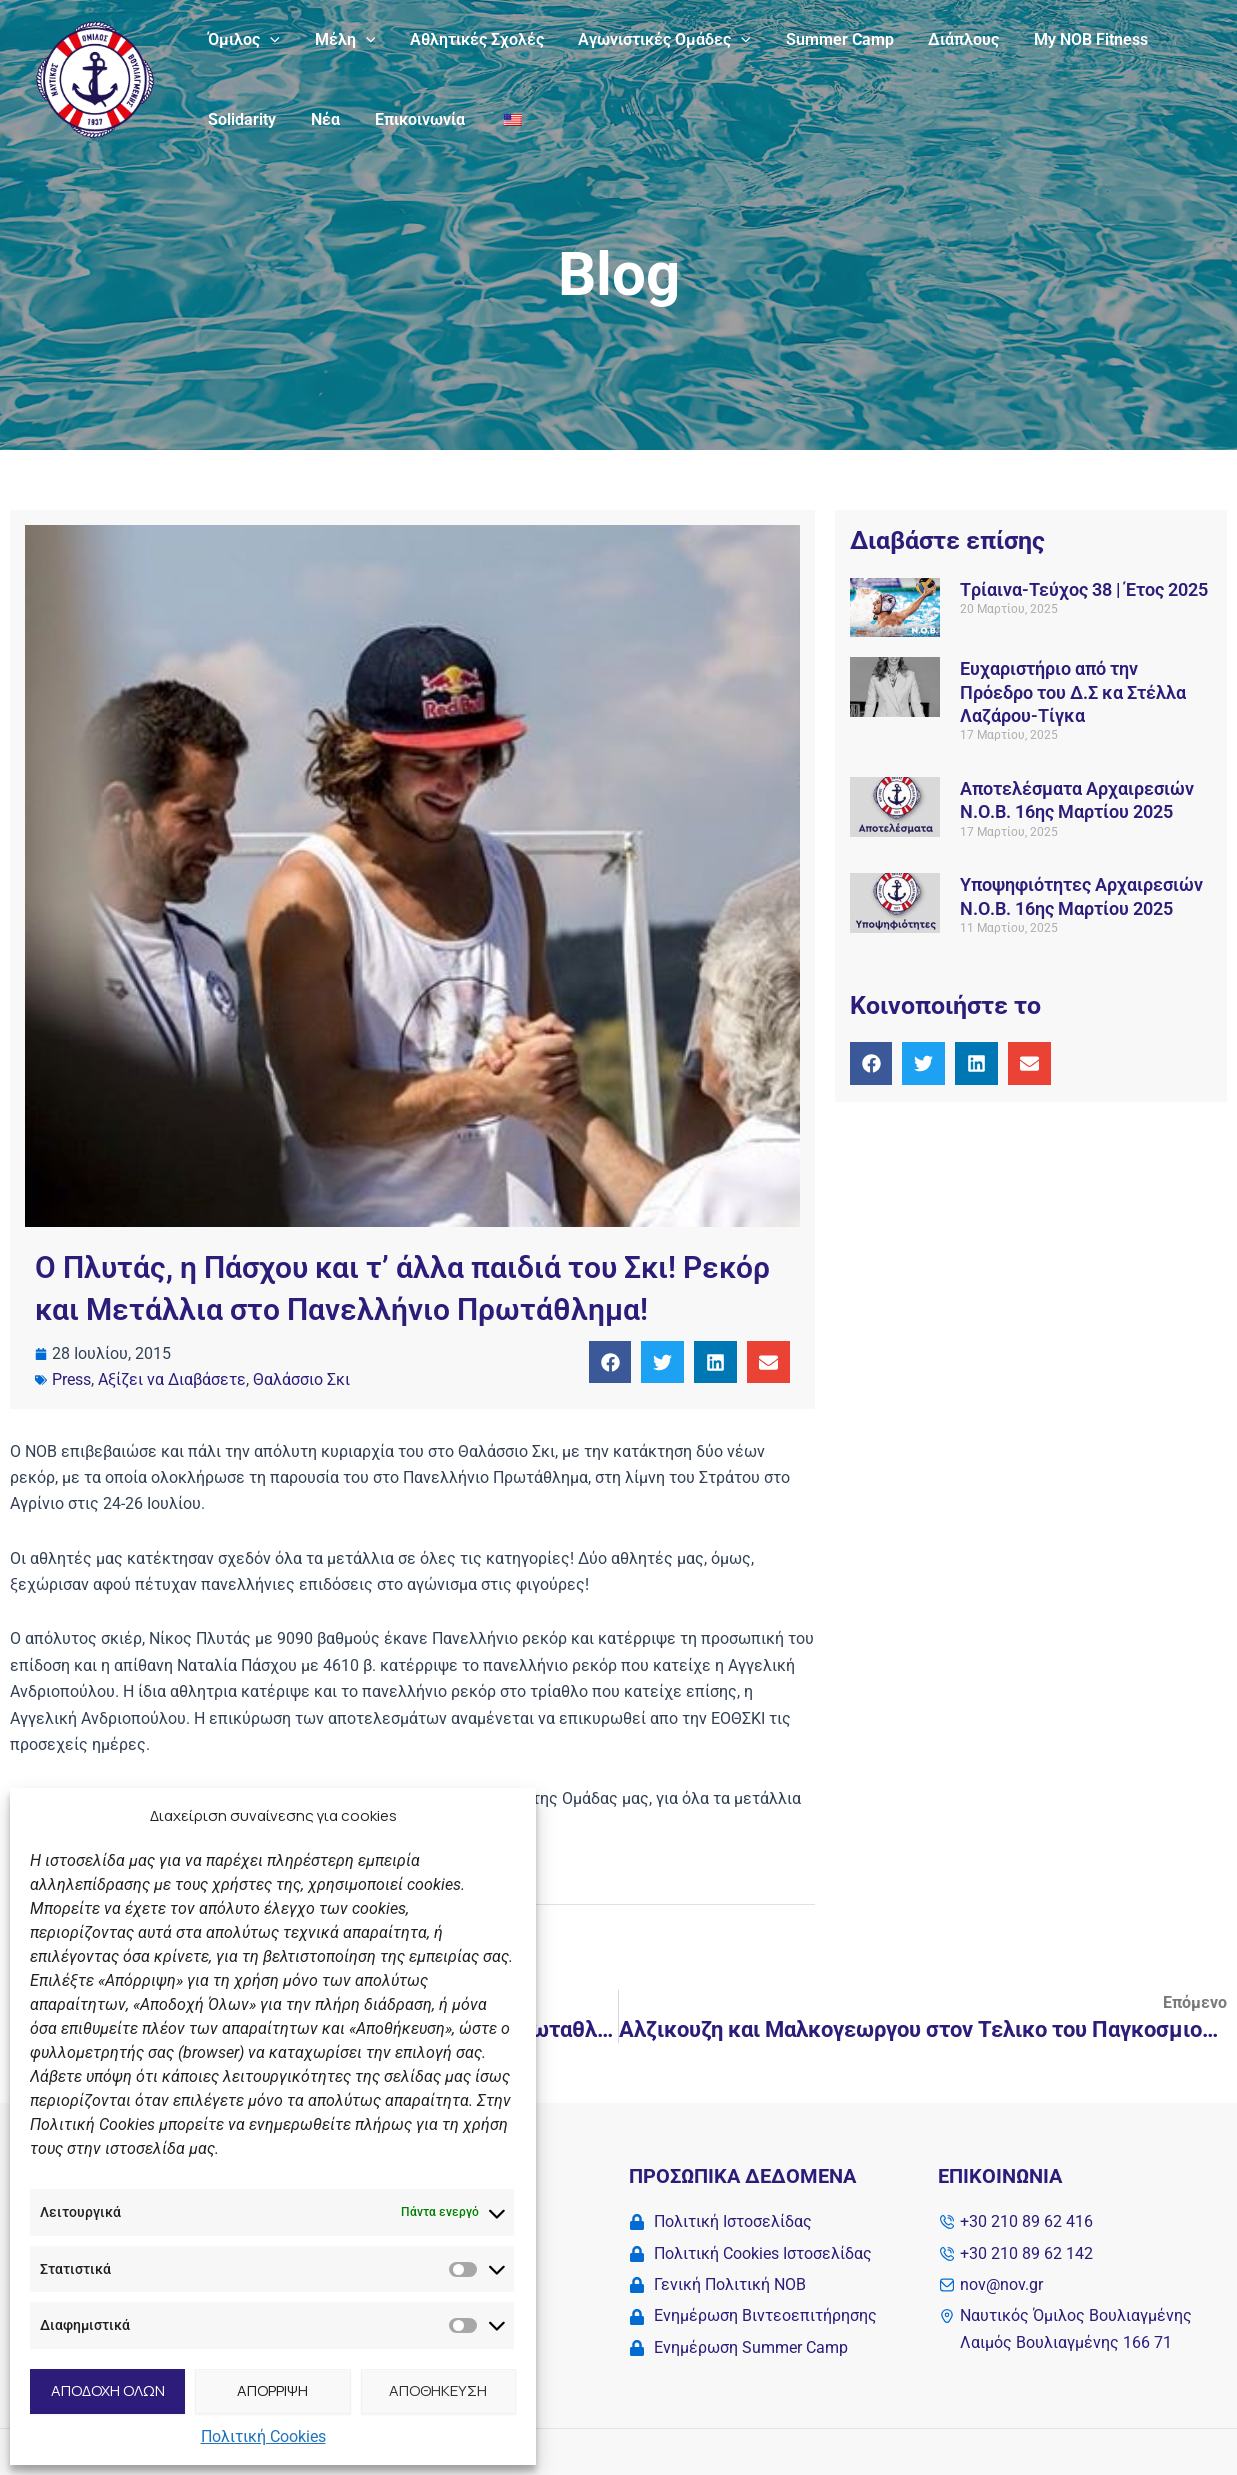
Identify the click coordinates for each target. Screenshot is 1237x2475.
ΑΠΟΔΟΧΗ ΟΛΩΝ (108, 2390)
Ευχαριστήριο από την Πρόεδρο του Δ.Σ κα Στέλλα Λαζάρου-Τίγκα (1073, 692)
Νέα (321, 119)
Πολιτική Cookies (263, 2436)
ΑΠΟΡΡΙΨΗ (272, 2390)
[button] (610, 1362)
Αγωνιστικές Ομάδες (655, 40)
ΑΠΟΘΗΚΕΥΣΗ (438, 2390)
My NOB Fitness (1074, 39)
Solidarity (241, 119)
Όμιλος (243, 40)
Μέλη (341, 40)
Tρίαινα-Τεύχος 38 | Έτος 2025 (1084, 589)
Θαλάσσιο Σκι (301, 1379)
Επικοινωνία (413, 119)
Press (71, 1379)
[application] (269, 40)
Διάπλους (949, 39)
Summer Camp (828, 39)
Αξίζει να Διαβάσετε (172, 1379)
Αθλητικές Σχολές (470, 39)
